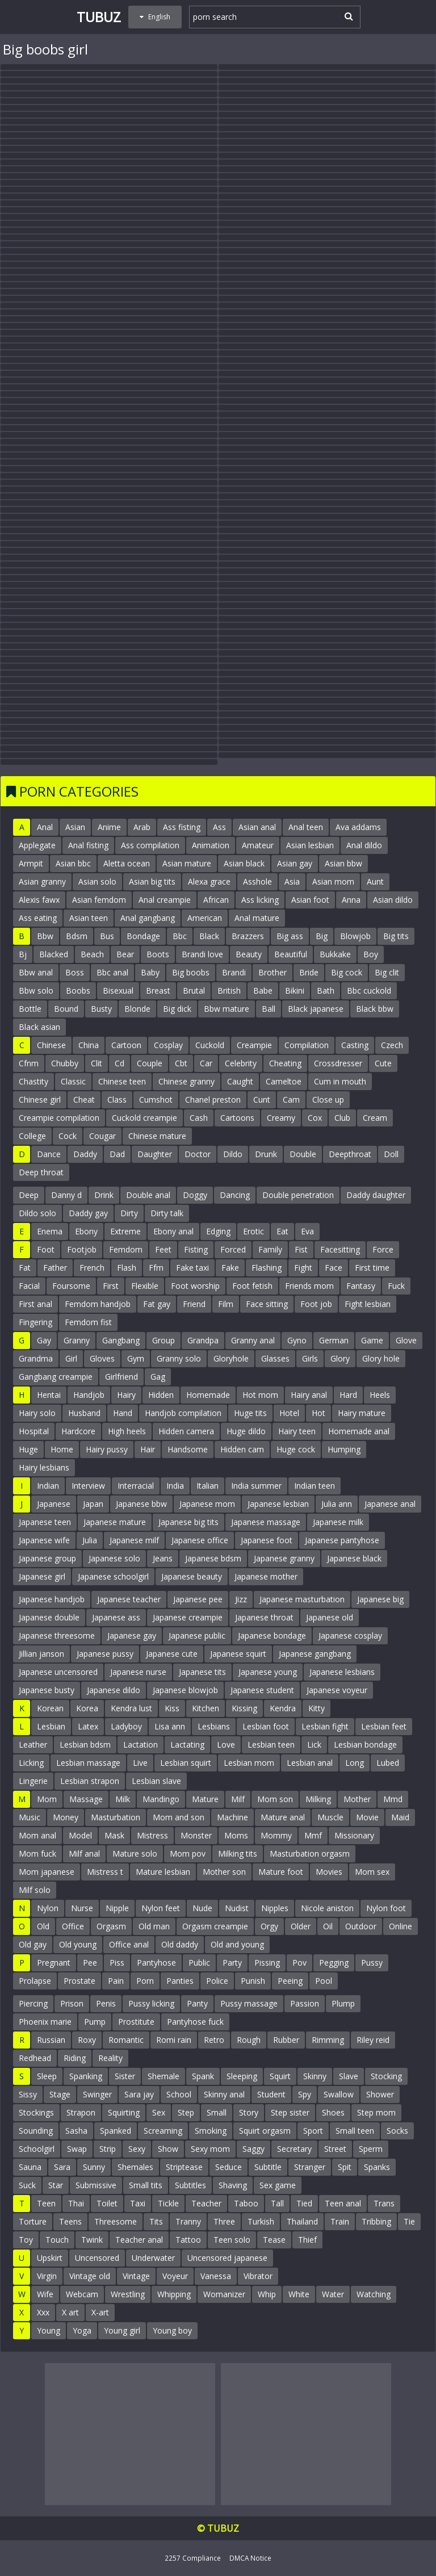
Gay (44, 1340)
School (178, 2094)
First (111, 1285)
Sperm (371, 2148)
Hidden (161, 1394)
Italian (207, 1485)
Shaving (233, 2185)
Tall (277, 2203)
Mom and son (178, 1817)
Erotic (253, 1231)
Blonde (137, 1008)
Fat (25, 1267)
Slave (348, 2076)
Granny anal (253, 1340)
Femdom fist (88, 1322)
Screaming (163, 2130)
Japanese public (197, 1635)
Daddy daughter (375, 1194)
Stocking (386, 2076)
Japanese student (262, 1690)
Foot (45, 1249)
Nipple (117, 1908)
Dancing (235, 1194)
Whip (267, 2294)
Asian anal (257, 827)
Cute (383, 1063)
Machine (232, 1817)
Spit (344, 2167)
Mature (205, 1799)
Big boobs (190, 972)
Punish (253, 1980)
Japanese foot (266, 1540)
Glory (340, 1358)
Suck (27, 2185)
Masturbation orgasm (310, 1853)
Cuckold (209, 1045)
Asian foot (310, 899)
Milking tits (237, 1853)
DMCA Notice (250, 2557)
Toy (26, 2239)
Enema (49, 1231)
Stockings (36, 2112)
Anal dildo (364, 845)
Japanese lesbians (342, 1671)
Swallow (339, 2094)
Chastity (33, 1081)
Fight (303, 1267)
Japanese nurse (138, 1671)
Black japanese (315, 1008)
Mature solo (134, 1853)
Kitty (316, 1708)
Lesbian (51, 1726)
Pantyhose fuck (195, 2021)
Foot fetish (252, 1285)
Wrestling (128, 2294)
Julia (89, 1540)
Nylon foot (386, 1908)
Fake (230, 1267)
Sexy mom (210, 2148)
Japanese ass (116, 1617)
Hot (318, 1413)
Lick (314, 1744)
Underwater (153, 2257)
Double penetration (298, 1194)
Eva (307, 1231)
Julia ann (336, 1503)
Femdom (125, 1249)
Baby (150, 972)
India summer (256, 1485)
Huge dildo (246, 1431)
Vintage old (89, 2276)
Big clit (387, 972)
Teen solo (231, 2239)
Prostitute (136, 2021)
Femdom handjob (98, 1304)
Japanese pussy (105, 1653)
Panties (180, 1980)
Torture (33, 2221)
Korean (50, 1708)
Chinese (51, 1045)
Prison (71, 2003)
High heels (127, 1431)
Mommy (276, 1835)
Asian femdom (99, 899)
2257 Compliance (193, 2557)
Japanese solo (114, 1558)
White (298, 2294)
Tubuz (99, 16)
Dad (117, 1154)
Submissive (96, 2185)
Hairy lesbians (44, 1467)
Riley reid (373, 2039)
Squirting (124, 2112)
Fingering (35, 1322)
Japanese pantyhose (342, 1540)
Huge (28, 1449)
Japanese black (354, 1558)
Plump (343, 2003)
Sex (158, 2112)
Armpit (31, 863)
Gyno (297, 1340)
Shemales (135, 2167)
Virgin (47, 2276)
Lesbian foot (265, 1726)
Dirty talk (166, 1213)
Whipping (174, 2294)
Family (270, 1249)
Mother (357, 1799)
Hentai (49, 1394)
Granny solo (179, 1358)
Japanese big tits (188, 1522)
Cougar (102, 1135)
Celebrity (241, 1063)
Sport (313, 2130)
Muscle (330, 1817)
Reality (110, 2058)
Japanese (53, 1503)
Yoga (82, 2330)
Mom (47, 1799)
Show (168, 2148)
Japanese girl (42, 1576)
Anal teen (305, 827)
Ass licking (260, 899)
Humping (344, 1449)
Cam (291, 1099)
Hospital (34, 1431)
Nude (202, 1908)
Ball (268, 1008)
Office (73, 1926)
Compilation (306, 1045)
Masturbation (115, 1817)
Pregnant (53, 1962)
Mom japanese (46, 1871)
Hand (122, 1413)
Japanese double (49, 1617)
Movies (329, 1871)
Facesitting (340, 1249)
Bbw (45, 936)
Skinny (314, 2076)
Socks (397, 2130)
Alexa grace (209, 881)
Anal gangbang (147, 917)
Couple (149, 1063)
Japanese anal (390, 1503)
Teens (70, 2221)
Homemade (208, 1394)
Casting (354, 1045)
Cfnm (29, 1063)
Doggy (195, 1194)
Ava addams (358, 827)
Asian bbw (343, 863)
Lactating (187, 1744)
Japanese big (380, 1599)
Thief (307, 2239)
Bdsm (76, 936)
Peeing (290, 1980)
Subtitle (268, 2167)
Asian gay (294, 863)
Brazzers (248, 936)
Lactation (140, 1744)
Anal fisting (88, 845)
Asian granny (42, 881)
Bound (66, 1008)
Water (333, 2294)
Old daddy (179, 1944)
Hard (348, 1394)
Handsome (187, 1449)
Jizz (241, 1599)
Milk (122, 1799)
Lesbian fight (325, 1726)
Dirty (129, 1213)
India (175, 1485)
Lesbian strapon (89, 1780)
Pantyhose (156, 1962)
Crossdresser (338, 1063)
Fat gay (156, 1304)
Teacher (206, 2203)
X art (70, 2312)
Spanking (85, 2076)
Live (140, 1762)
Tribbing (376, 2221)
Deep (29, 1194)
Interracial (136, 1485)
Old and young (237, 1944)
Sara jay (139, 2094)
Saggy (253, 2148)
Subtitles (190, 2185)
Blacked (53, 954)
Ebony (86, 1231)
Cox (315, 1117)
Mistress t (105, 1871)
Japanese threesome (57, 1635)
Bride (308, 972)
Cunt (261, 1099)
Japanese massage (265, 1522)
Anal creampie (165, 899)
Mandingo (160, 1799)
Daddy (85, 1154)
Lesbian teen (271, 1744)
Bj (23, 954)
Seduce (228, 2167)
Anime (109, 827)
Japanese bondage (272, 1635)
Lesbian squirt (185, 1762)
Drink (104, 1194)
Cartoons (237, 1117)
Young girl (122, 2330)
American (204, 917)
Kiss (172, 1708)
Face (333, 1267)
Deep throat (41, 1172)
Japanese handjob (52, 1599)
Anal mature (256, 917)
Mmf (313, 1835)
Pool (323, 1980)
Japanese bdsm (213, 1558)
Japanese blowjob (185, 1690)
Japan (93, 1503)
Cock (67, 1135)
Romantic (126, 2039)
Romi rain (173, 2039)
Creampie (254, 1045)
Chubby (64, 1063)
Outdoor (360, 1926)
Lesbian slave (156, 1780)
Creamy (281, 1117)
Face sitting (267, 1304)
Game (372, 1340)
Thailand (302, 2221)
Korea (87, 1708)
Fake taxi (192, 1267)
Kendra (283, 1708)
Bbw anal (36, 972)
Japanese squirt (238, 1653)
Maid (400, 1817)
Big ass (289, 936)
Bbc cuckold (369, 990)
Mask (114, 1835)
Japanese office (199, 1540)
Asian (75, 827)
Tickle (168, 2203)
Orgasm (111, 1926)
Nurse (82, 1908)
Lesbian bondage (365, 1744)
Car (206, 1063)
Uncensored (97, 2257)
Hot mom (260, 1394)
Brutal (194, 990)
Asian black (244, 863)
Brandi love (202, 954)
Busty (101, 1008)
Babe (262, 990)
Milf (238, 1799)
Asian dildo (393, 899)
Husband (84, 1413)
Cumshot (156, 1099)
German (334, 1340)
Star (55, 2185)
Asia (292, 881)
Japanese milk (338, 1522)
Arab (141, 827)
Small (217, 2112)
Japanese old (329, 1617)
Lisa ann (169, 1726)
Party (232, 1962)
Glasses (275, 1358)
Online (400, 1926)
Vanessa (215, 2276)
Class (117, 1099)
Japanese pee (198, 1599)
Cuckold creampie (144, 1117)
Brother (272, 972)
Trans (384, 2203)
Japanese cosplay (350, 1635)
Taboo (246, 2203)
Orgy (269, 1926)
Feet (163, 1249)
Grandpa (203, 1340)
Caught (240, 1081)
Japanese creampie (188, 1617)
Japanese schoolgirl (113, 1576)
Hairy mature (361, 1413)
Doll (391, 1154)
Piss (117, 1962)
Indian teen (314, 1485)
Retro (214, 2039)
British (229, 990)
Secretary (294, 2148)
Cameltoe (283, 1081)
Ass (219, 827)
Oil (328, 1926)
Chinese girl (40, 1099)
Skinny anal (224, 2094)
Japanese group (47, 1558)
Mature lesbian (163, 1871)
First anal (35, 1304)
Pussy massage (249, 2003)
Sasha (76, 2130)
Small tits (145, 2185)
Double (303, 1154)
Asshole (257, 881)
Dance (49, 1154)
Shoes (333, 2112)
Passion (304, 2003)
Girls (310, 1358)
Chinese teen (122, 1081)
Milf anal (84, 1853)
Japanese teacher (129, 1599)
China (88, 1045)
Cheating (285, 1063)
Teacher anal (139, 2239)
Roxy (87, 2039)
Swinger (97, 2094)
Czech (392, 1045)
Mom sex (372, 1871)
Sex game (277, 2185)
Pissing (267, 1962)
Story (248, 2112)
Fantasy (360, 1285)
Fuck (396, 1285)
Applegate (37, 845)
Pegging (334, 1962)
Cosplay (168, 1045)
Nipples (274, 1908)
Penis (106, 2003)
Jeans (163, 1558)
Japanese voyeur (337, 1690)
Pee (90, 1962)
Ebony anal (173, 1231)
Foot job (316, 1304)
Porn (145, 1980)
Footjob (82, 1249)
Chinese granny (186, 1081)
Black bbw (374, 1008)
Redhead (35, 2058)
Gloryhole (231, 1358)
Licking (31, 1762)
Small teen (355, 2130)
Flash (126, 1267)
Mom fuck (37, 1853)
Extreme (125, 1231)
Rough (249, 2039)
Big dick (177, 1008)
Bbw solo (36, 990)
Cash (199, 1117)
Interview (88, 1485)
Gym (135, 1358)
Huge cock (295, 1449)
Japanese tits (202, 1671)
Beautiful (290, 954)
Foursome (71, 1285)
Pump (95, 2021)
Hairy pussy (107, 1449)
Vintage (136, 2276)
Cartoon (126, 1045)
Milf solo (35, 1889)
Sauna (30, 2167)
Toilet (107, 2203)
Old (43, 1926)
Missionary (354, 1835)
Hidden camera (186, 1431)
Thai (76, 2203)
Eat (282, 1231)
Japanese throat (264, 1617)
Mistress (152, 1835)
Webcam (82, 2294)
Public (199, 1962)
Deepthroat (350, 1154)
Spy (304, 2094)
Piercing (33, 2003)
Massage (86, 1799)
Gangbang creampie (56, 1376)
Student (271, 2094)
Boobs (78, 990)
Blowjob (355, 936)
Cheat (84, 1099)
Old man (154, 1926)
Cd (119, 1063)
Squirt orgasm (265, 2130)
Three (224, 2221)
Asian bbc (73, 863)
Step (186, 2112)
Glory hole (381, 1358)
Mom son (275, 1799)
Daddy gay (88, 1213)
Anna (351, 899)
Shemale (163, 2076)
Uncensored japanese (227, 2257)
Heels (380, 1394)
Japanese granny (284, 1558)
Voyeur (175, 2276)
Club (342, 1117)
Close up (328, 1099)
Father (55, 1267)
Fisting (196, 1249)
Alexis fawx (39, 899)
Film (225, 1304)
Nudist (237, 1908)
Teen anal (343, 2203)
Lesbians (214, 1726)
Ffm (156, 1267)
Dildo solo (37, 1213)
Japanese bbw (141, 1503)
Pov (299, 1962)
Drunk (266, 1154)
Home (62, 1449)
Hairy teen (297, 1431)
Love (226, 1744)
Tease (274, 2239)
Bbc (180, 936)
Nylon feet (160, 1908)
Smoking (211, 2130)
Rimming (328, 2039)
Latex (88, 1726)
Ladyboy (126, 1726)
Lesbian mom (249, 1762)
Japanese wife (44, 1540)
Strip (107, 2148)
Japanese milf (134, 1540)
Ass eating (38, 917)
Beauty (249, 954)
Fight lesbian (368, 1304)
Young (48, 2330)
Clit (96, 1063)
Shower (380, 2094)
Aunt (375, 881)
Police (217, 1980)
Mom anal (37, 1835)
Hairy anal (309, 1394)
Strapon (80, 2112)
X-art (100, 2312)
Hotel (289, 1413)
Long (354, 1762)
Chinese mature (157, 1135)
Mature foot (280, 1871)
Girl (71, 1358)
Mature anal (283, 1817)
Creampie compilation (59, 1117)
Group (163, 1340)
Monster (196, 1835)
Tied (304, 2203)
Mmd (393, 1799)
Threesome (115, 2221)
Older (301, 1926)
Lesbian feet (383, 1726)
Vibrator (258, 2276)
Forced (233, 1249)
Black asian (39, 1026)
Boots (157, 954)
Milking (318, 1799)
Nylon (47, 1908)
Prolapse (35, 1980)
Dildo (232, 1154)
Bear (125, 954)
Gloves (102, 1358)
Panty (197, 2003)
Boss (74, 972)
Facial (29, 1285)
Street (335, 2148)
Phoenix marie (45, 2021)
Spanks (377, 2167)
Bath (325, 990)
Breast (158, 990)
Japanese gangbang (315, 1653)
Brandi (234, 972)
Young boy (172, 2330)
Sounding (36, 2130)
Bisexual (118, 990)
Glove (406, 1340)
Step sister (290, 2112)
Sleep (47, 2076)
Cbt (181, 1063)
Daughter (154, 1154)
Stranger (309, 2167)
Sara (62, 2167)
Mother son (224, 1871)
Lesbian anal (310, 1762)
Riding (75, 2058)
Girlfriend (121, 1376)
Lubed (387, 1762)
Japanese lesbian (278, 1503)
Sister (125, 2076)
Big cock (346, 972)
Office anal (129, 1944)
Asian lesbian (310, 845)
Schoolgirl (36, 2148)
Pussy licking (151, 2003)
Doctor (198, 1154)
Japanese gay (131, 1635)
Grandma (36, 1358)
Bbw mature (226, 1008)
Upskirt (49, 2257)
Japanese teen (45, 1522)
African (216, 899)
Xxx (43, 2312)
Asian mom (333, 881)
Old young (78, 1944)
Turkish (261, 2221)
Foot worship (195, 1285)
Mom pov (188, 1853)
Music (29, 1817)
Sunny (94, 2167)
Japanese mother (265, 1576)
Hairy (126, 1394)
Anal (45, 827)
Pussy (372, 1962)
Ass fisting (181, 827)
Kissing (244, 1708)
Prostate (79, 1980)
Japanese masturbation (302, 1599)
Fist (301, 1249)
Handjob (88, 1394)
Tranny (188, 2221)
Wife (45, 2294)
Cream (375, 1117)
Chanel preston (213, 1099)
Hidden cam (242, 1449)
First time (372, 1267)
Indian (48, 1485)
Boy (370, 954)
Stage (59, 2094)
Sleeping (242, 2076)
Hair (147, 1449)
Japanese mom (207, 1503)
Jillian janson (41, 1653)
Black (209, 936)
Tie (409, 2221)
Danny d (66, 1194)
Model (80, 1835)
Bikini (294, 990)
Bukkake (335, 954)
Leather (33, 1744)
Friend (194, 1304)
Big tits (396, 936)
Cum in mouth (340, 1081)
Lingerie (33, 1780)
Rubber (286, 2039)
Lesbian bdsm (85, 1744)
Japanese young (267, 1671)
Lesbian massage (88, 1762)
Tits (156, 2221)
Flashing (266, 1267)
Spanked (115, 2130)
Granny (77, 1340)
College (32, 1135)
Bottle (30, 1008)
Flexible (144, 1285)
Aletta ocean (126, 863)
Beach (92, 954)
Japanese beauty (191, 1576)
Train (339, 2221)
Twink (92, 2239)
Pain (116, 1980)
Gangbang (121, 1340)
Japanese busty (46, 1690)
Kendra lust (131, 1708)
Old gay (33, 1944)
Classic (73, 1081)
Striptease (184, 2167)
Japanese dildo (113, 1690)
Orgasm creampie (215, 1926)
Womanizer (224, 2294)
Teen (46, 2203)
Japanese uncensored (58, 1671)
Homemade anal (358, 1431)
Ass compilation (150, 845)
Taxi (137, 2203)
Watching (374, 2294)
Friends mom (309, 1285)
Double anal (148, 1194)
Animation (210, 845)
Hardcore (78, 1431)
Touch (57, 2239)
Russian (51, 2039)
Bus (107, 936)
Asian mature (186, 863)
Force (382, 1249)
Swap (77, 2148)
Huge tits (250, 1413)
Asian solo (97, 881)
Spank (203, 2076)
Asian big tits (152, 881)
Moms (236, 1835)
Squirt (280, 2076)
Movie (367, 1817)
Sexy (136, 2148)
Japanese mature (114, 1522)
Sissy (28, 2094)
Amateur (258, 845)
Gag (157, 1376)
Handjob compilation (183, 1413)
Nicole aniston (327, 1908)
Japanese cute (172, 1653)
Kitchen (205, 1708)
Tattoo (188, 2239)
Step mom (376, 2112)
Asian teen (88, 917)
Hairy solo (37, 1413)
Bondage (143, 936)
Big (322, 936)
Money (65, 1817)
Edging (218, 1231)
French (91, 1267)
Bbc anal (112, 972)
